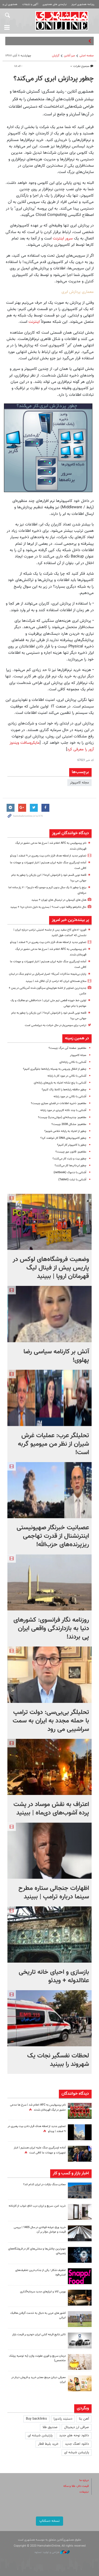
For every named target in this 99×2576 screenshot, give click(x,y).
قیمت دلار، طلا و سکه (76, 2486)
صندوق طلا (50, 2427)
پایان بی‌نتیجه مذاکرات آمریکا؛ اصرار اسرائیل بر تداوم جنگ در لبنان (47, 974)
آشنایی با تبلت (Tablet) (72, 1179)
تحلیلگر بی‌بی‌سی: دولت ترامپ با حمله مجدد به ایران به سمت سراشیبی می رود (51, 1720)
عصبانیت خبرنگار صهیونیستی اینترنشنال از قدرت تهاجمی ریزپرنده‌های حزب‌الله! (53, 1536)
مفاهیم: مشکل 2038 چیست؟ (68, 1124)
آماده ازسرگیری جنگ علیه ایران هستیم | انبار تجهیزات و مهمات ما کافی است (40, 2150)
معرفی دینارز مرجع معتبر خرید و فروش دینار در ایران (38, 2379)
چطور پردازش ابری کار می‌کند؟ (53, 79)
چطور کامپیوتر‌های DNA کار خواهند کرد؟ (63, 1138)
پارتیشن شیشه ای (40, 2435)
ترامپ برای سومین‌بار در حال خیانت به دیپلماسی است (55, 1025)
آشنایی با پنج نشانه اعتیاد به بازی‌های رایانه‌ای (60, 1083)
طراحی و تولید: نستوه (52, 2552)
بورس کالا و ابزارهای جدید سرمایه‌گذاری (43, 2291)
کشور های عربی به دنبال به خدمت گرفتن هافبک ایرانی (38, 2315)
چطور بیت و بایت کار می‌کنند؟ (69, 1159)
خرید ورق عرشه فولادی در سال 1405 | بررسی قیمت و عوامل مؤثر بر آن (40, 2229)
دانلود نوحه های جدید (74, 2435)
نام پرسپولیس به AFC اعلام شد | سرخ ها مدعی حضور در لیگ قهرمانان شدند (38, 2107)
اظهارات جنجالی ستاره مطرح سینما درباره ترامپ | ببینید (53, 1892)
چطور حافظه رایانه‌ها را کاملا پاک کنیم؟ (64, 1089)
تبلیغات (84, 2492)
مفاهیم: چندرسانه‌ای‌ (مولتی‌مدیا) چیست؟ (62, 1117)
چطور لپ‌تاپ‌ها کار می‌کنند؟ (70, 1165)
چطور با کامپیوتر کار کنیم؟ (71, 1145)
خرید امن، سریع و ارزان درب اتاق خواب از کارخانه (37, 2206)
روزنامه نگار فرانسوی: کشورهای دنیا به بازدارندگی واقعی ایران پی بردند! (51, 1628)
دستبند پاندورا (63, 2418)
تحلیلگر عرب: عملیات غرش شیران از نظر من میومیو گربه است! (53, 1444)
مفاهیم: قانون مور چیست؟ (70, 1152)
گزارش (55, 55)
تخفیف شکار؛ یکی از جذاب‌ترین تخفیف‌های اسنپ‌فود (40, 2272)
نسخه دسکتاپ (49, 2521)
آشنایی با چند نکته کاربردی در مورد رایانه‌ (63, 1110)
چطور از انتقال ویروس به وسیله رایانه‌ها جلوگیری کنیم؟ (54, 1069)
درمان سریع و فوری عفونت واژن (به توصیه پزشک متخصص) (37, 2358)
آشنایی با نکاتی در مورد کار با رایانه (67, 1076)
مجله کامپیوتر (79, 782)
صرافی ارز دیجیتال (76, 2427)
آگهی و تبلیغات (30, 4)
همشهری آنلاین (61, 20)
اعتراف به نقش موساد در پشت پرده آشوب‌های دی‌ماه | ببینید (51, 1808)
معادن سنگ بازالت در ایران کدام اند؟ (44, 2184)
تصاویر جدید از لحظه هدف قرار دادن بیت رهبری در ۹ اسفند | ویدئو (48, 856)
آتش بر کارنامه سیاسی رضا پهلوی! (56, 1356)
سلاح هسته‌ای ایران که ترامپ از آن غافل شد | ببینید (56, 981)
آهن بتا (84, 2418)
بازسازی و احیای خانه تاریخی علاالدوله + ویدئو (54, 1976)
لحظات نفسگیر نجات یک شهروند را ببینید (58, 2060)
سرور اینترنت (62, 238)
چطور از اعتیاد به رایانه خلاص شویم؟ (65, 1131)
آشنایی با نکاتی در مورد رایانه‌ (70, 1096)
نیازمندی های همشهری (55, 4)
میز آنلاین (69, 55)
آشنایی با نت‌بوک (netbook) (70, 1172)
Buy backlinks (36, 2418)
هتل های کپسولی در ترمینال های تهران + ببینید (58, 900)
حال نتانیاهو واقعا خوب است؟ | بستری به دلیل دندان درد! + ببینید (48, 907)
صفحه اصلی (86, 55)
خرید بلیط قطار (48, 2444)
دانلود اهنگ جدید (77, 2444)
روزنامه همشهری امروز (83, 4)
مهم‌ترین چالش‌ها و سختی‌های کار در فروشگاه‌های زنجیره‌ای (37, 2251)
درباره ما (84, 2480)
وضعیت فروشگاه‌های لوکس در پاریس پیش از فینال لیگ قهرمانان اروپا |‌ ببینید (51, 1267)
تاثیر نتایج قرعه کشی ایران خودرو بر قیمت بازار (39, 2334)
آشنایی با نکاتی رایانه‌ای (72, 1062)
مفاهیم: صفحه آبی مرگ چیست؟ (67, 1048)
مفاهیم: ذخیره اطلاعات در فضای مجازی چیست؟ (58, 1103)
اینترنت (33, 322)
